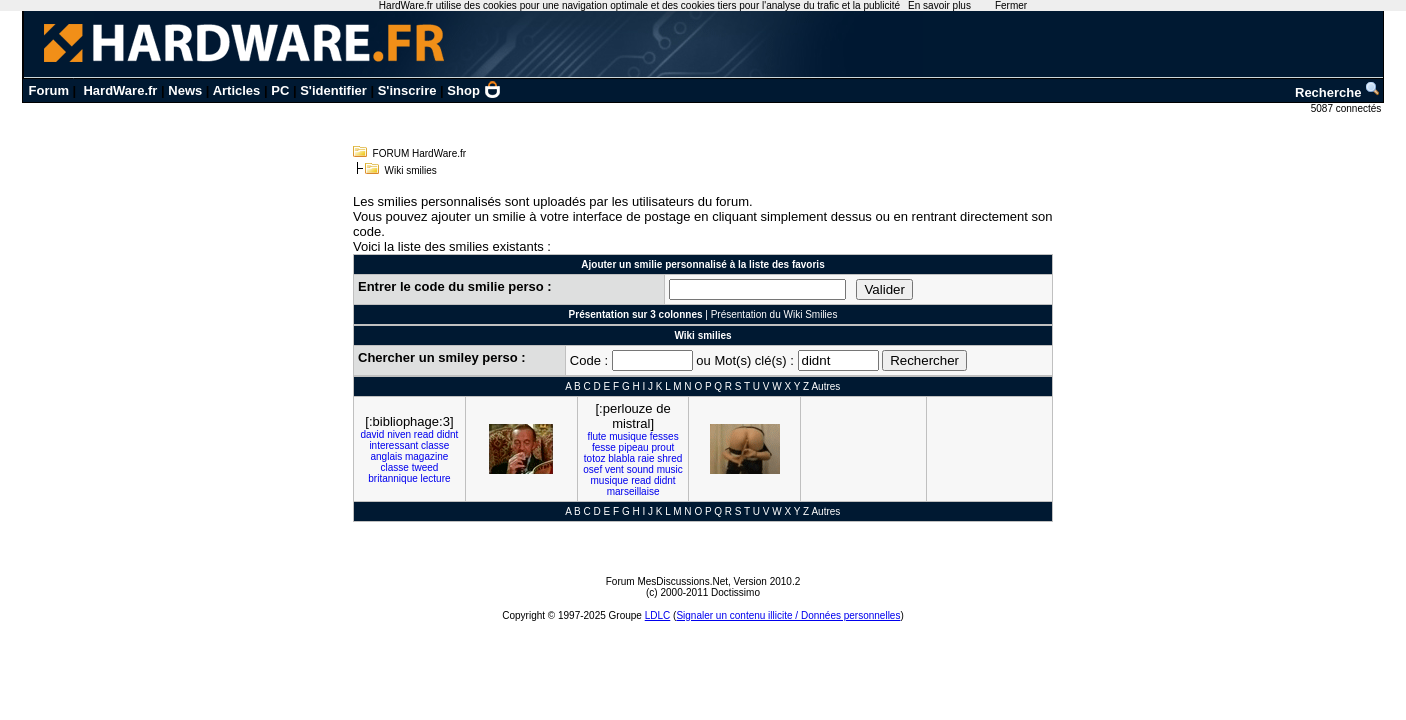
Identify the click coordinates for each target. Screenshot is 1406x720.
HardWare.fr (120, 90)
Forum (49, 90)
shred (669, 458)
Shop (474, 90)
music (670, 469)
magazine (426, 456)
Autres (825, 386)
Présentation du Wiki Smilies (774, 314)
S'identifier (333, 90)
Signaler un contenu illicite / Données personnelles (788, 615)
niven (399, 434)
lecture (436, 478)
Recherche (1338, 92)
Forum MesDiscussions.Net (667, 581)
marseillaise (633, 491)
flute (596, 436)
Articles (237, 90)
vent (614, 469)
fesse (604, 447)
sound (640, 469)
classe (435, 445)
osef (592, 469)
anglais (386, 456)
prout (662, 447)
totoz (595, 458)
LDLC (658, 615)
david (372, 434)
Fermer (1011, 5)
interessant (393, 445)
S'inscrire (407, 90)
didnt (448, 434)
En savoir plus (939, 5)
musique (628, 436)
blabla (621, 458)
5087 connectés (1347, 108)
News (185, 90)
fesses (664, 436)
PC (280, 90)
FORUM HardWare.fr (420, 153)
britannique (392, 478)
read (424, 434)
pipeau (634, 447)
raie (646, 458)
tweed (425, 467)
